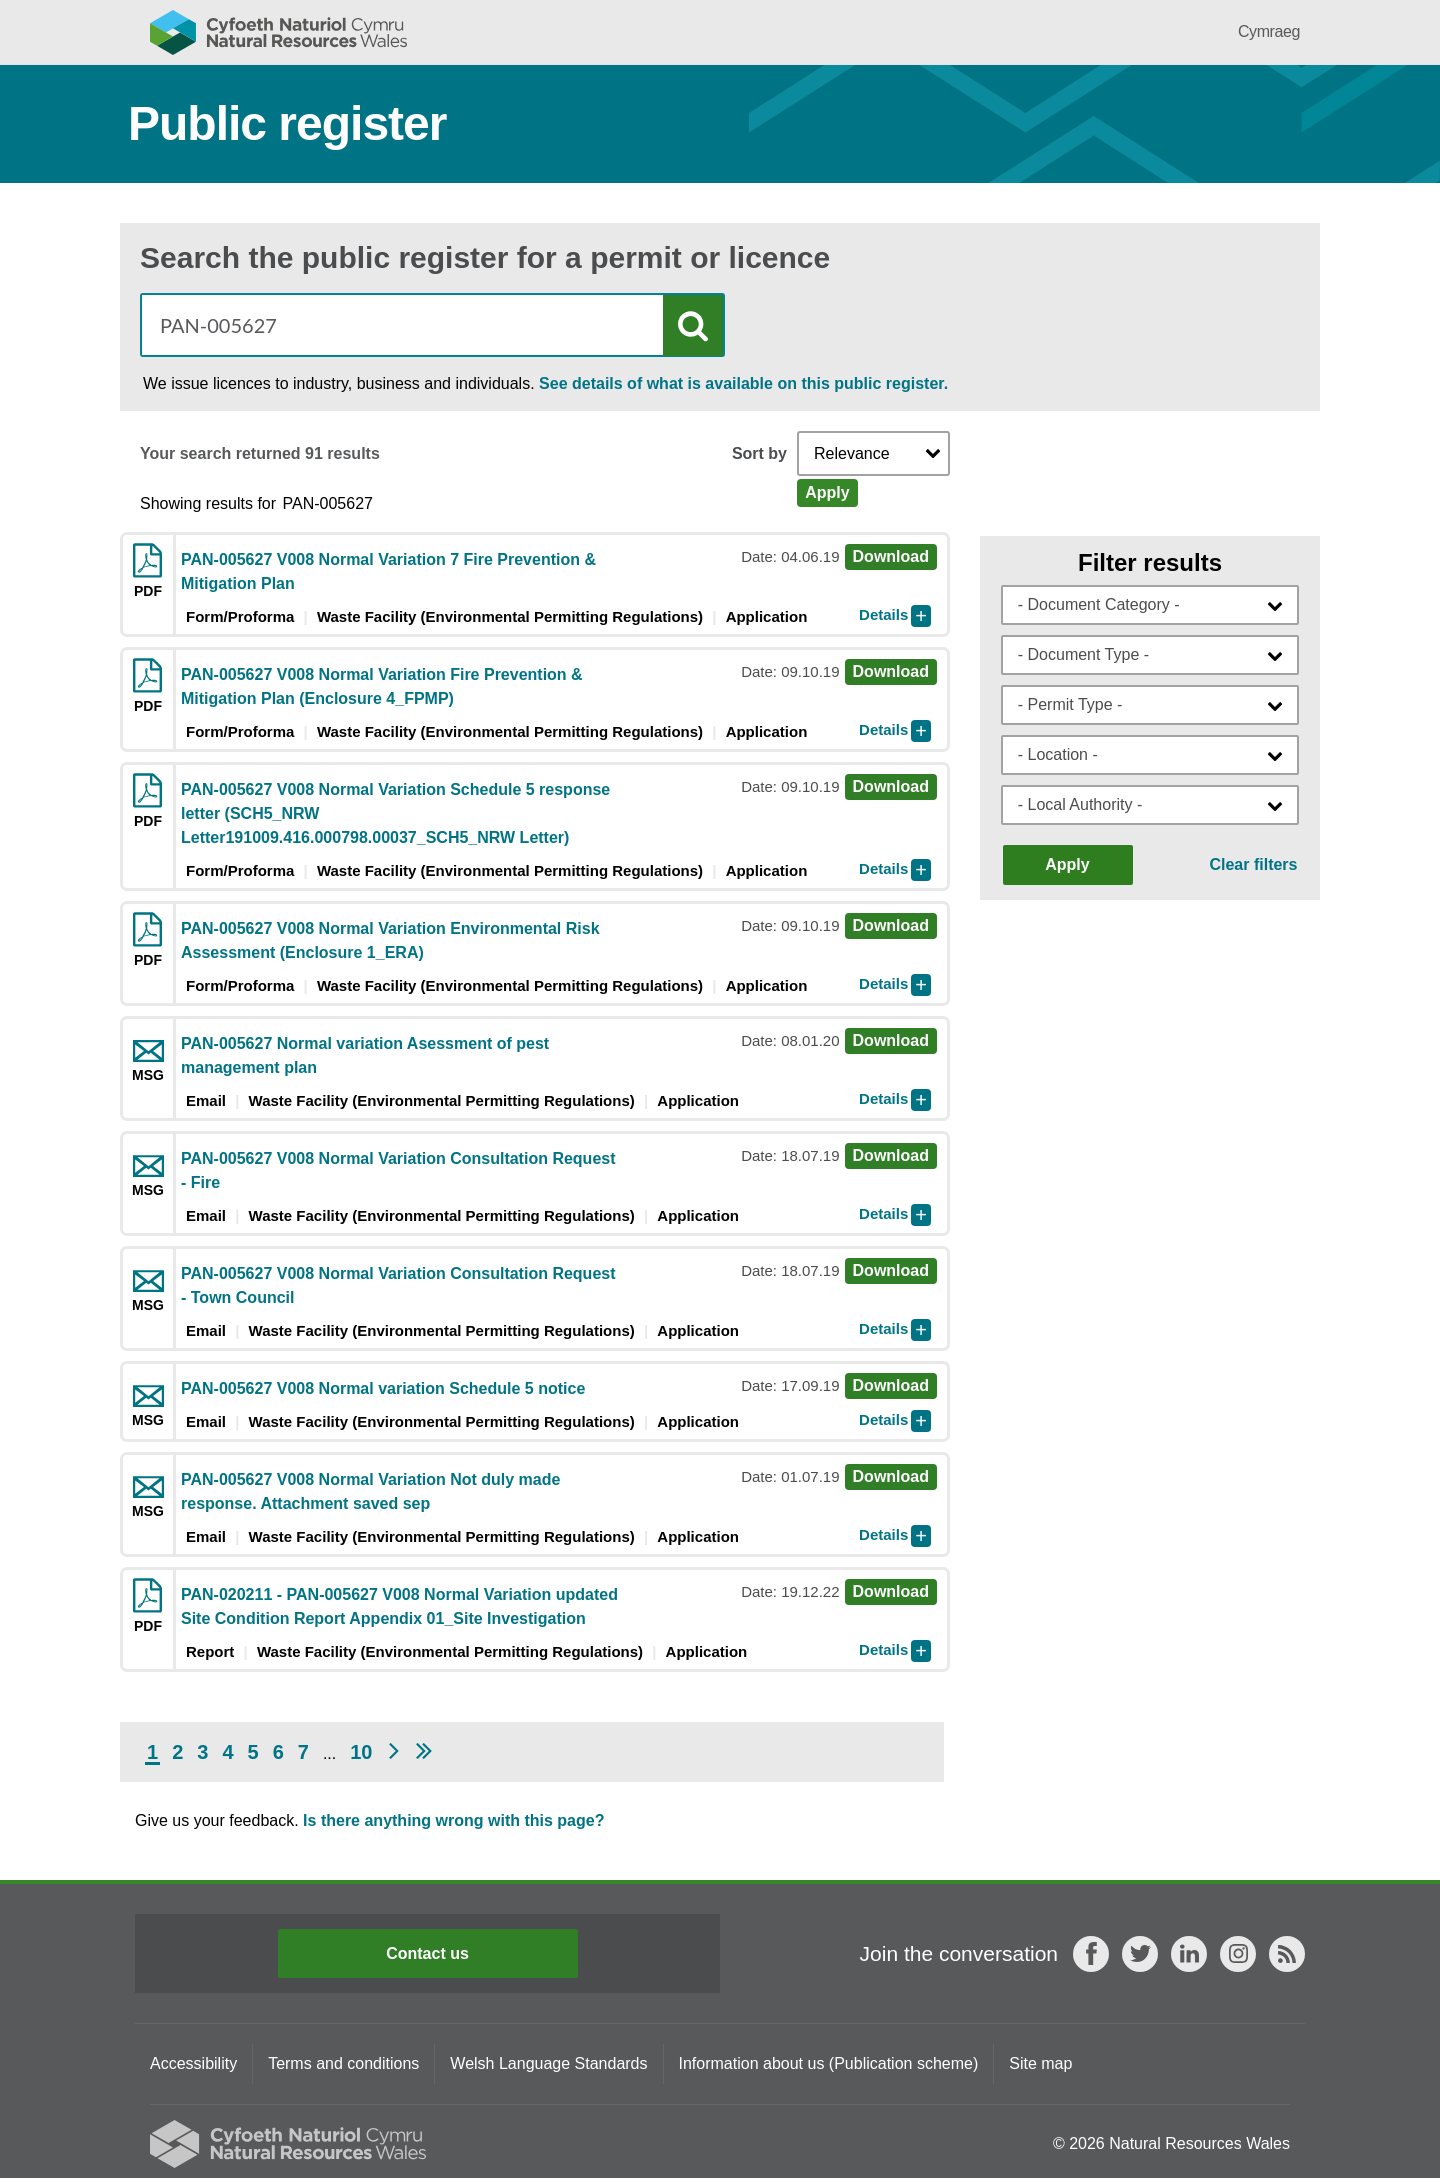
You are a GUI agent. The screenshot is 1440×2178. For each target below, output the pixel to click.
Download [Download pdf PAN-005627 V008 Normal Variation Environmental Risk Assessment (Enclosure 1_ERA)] (891, 925)
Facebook (1091, 1954)
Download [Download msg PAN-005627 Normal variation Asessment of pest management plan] (891, 1040)
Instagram (1238, 1954)
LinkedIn (1189, 1954)
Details (883, 614)
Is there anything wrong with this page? (453, 1820)
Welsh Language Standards (548, 2063)
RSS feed (1287, 1954)
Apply (1067, 864)
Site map (1040, 2063)
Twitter (1140, 1954)
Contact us (427, 1953)
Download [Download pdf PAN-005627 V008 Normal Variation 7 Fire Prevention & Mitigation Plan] (891, 556)
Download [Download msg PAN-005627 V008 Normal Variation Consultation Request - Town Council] (891, 1270)
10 (361, 1752)
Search (693, 325)
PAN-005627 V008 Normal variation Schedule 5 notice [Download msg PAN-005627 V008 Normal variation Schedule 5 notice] (383, 1388)
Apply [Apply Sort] (827, 492)
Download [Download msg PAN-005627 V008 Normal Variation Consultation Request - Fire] (891, 1155)
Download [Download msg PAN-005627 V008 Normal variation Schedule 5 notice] (891, 1385)
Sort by (759, 454)
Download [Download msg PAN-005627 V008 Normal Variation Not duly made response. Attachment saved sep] (891, 1476)
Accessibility (193, 2063)
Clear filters (1253, 864)
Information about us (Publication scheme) (829, 2063)
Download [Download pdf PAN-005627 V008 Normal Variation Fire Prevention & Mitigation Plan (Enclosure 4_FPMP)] (891, 671)
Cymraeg (1269, 31)
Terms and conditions (343, 2063)
